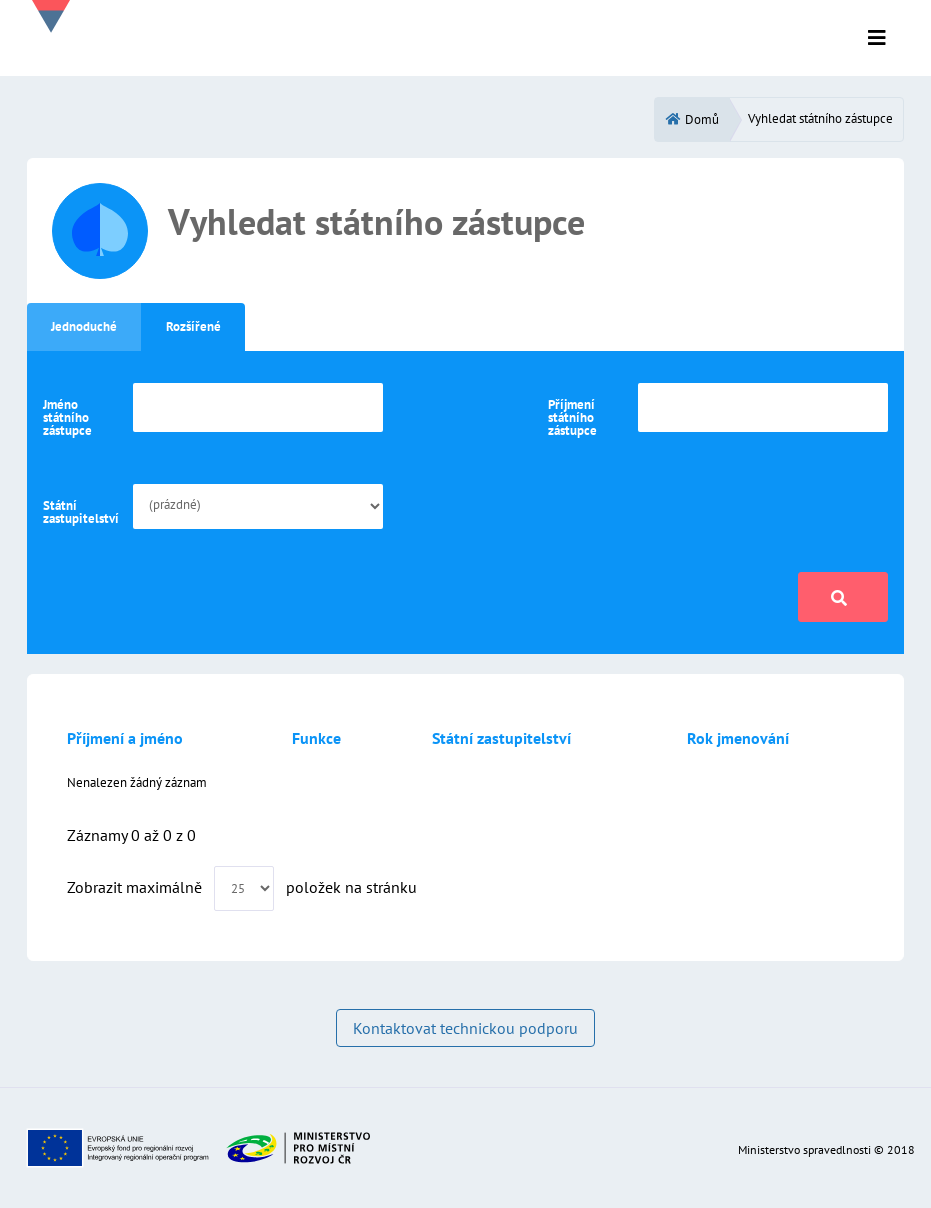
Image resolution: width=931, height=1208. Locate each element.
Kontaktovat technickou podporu (465, 1028)
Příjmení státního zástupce (572, 417)
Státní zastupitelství (81, 512)
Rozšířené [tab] (193, 326)
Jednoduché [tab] (84, 326)
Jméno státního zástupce (67, 417)
